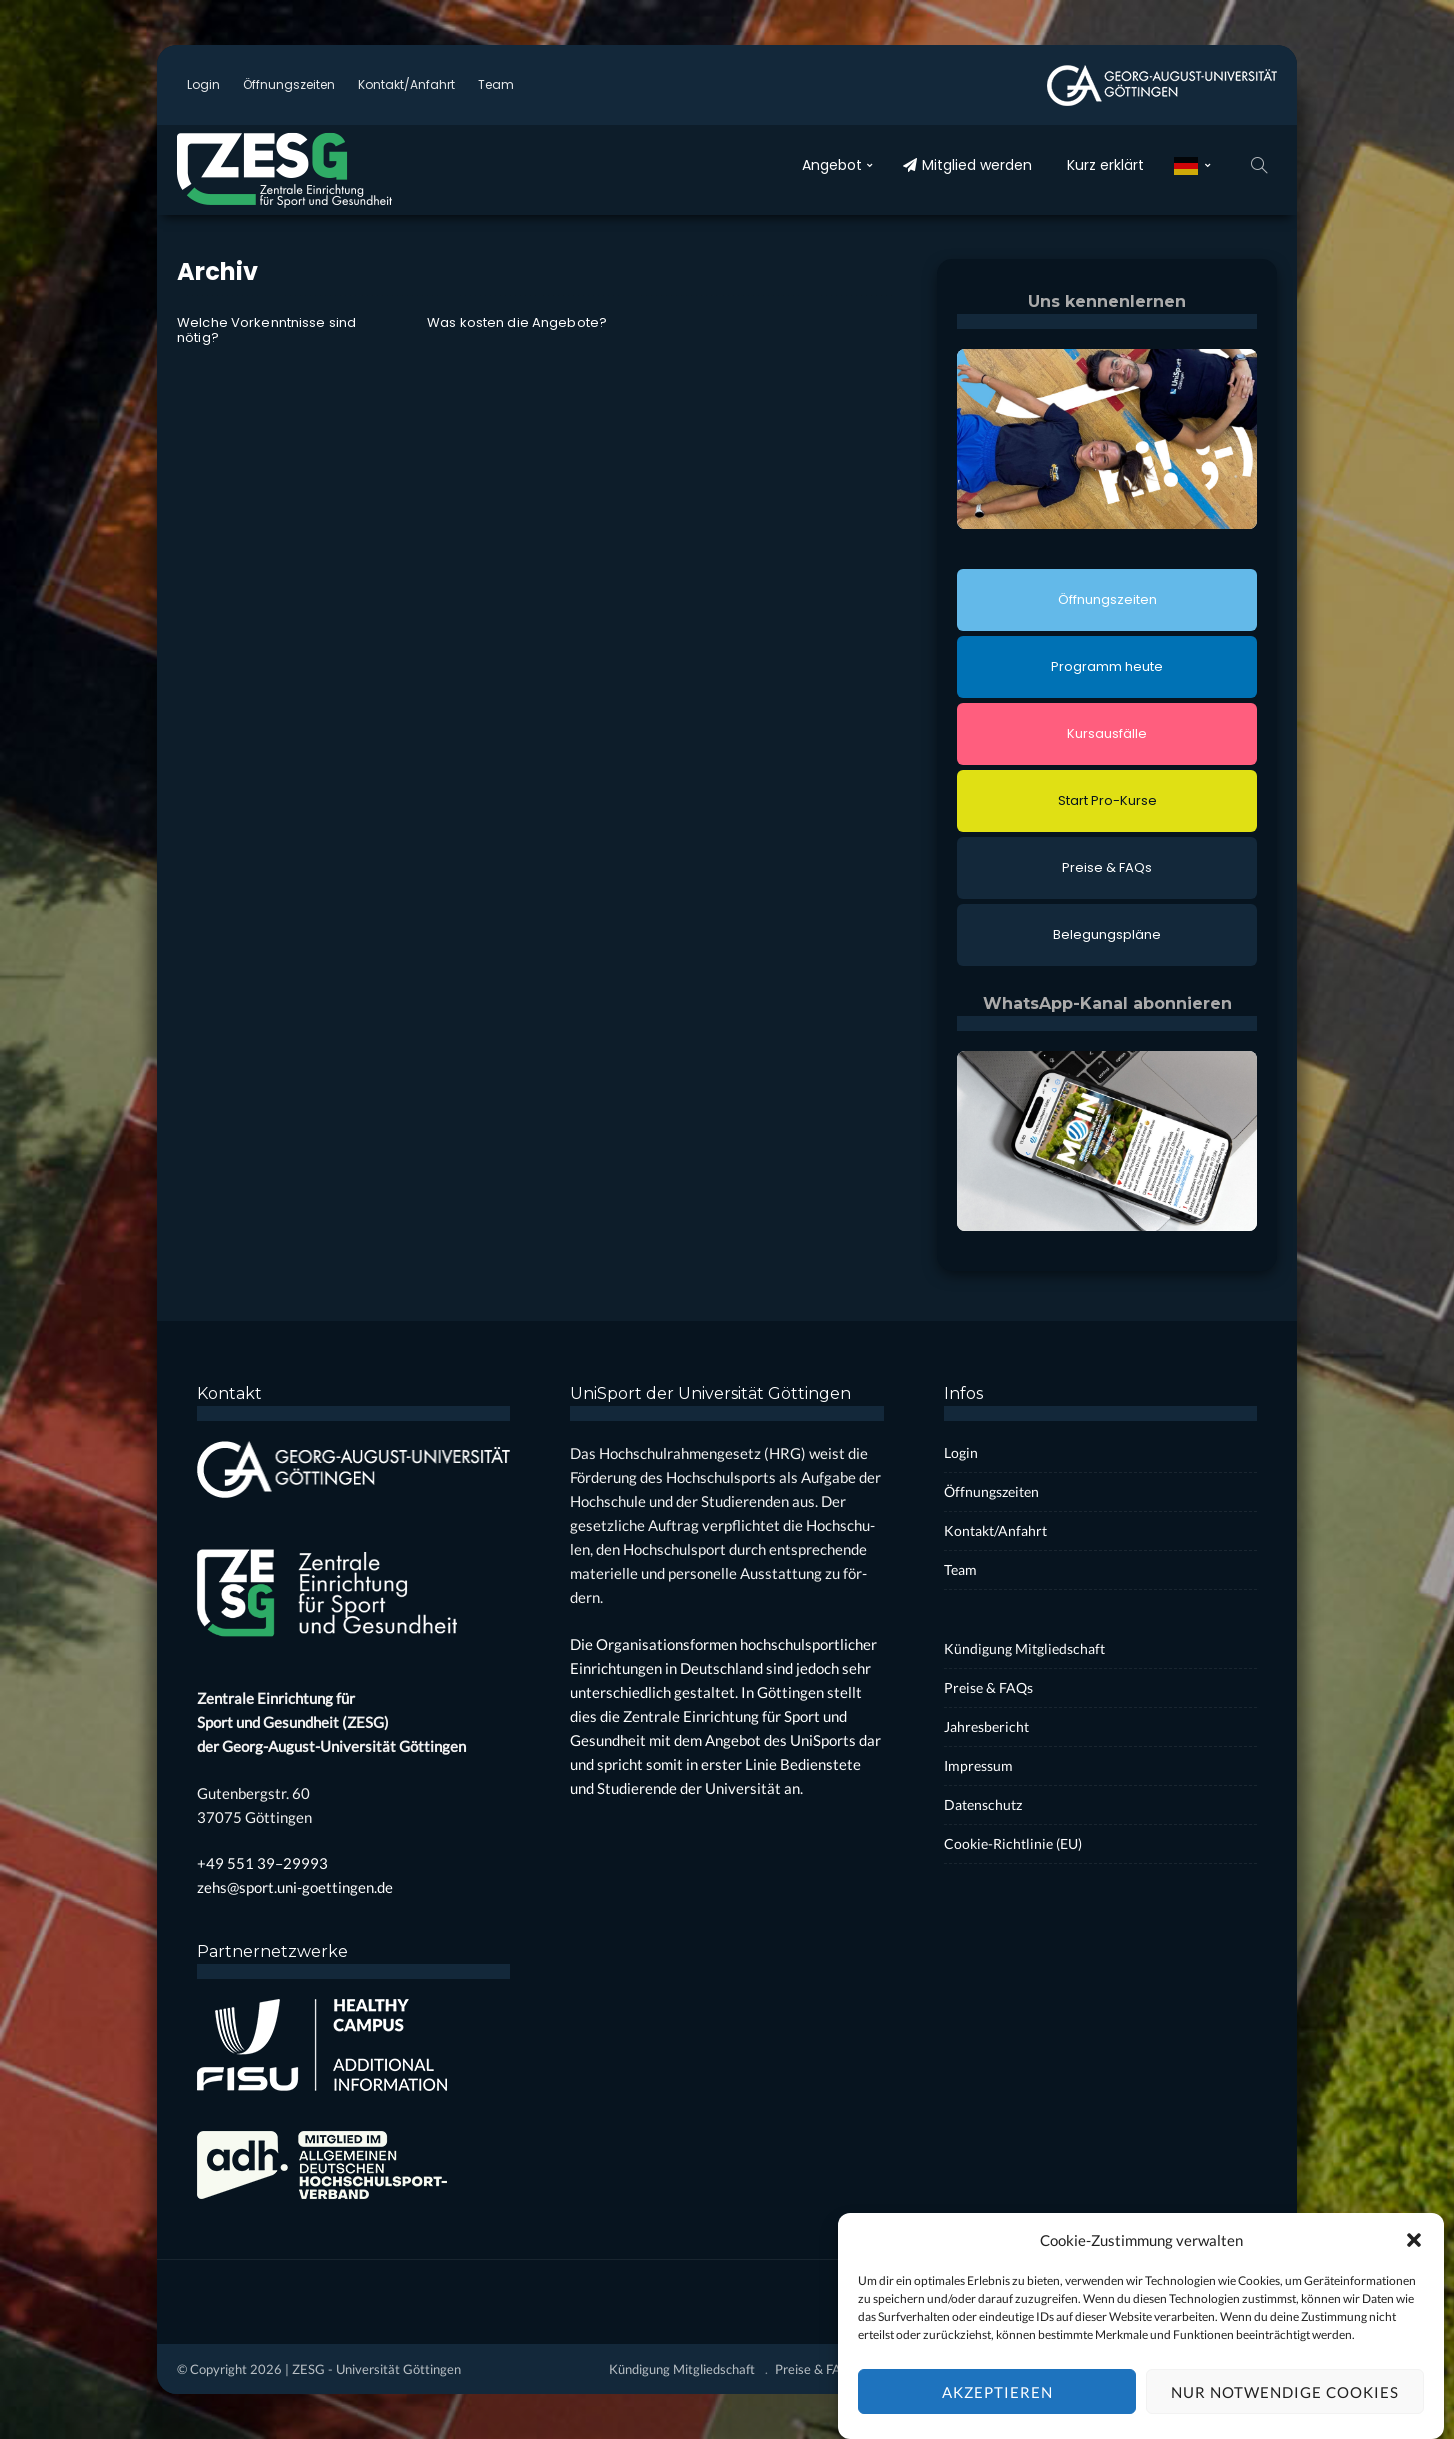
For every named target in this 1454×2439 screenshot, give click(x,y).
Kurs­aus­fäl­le (1107, 733)
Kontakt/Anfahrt (406, 84)
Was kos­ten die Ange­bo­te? (517, 322)
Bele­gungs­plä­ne (1107, 934)
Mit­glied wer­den (967, 165)
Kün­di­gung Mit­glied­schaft (1024, 1648)
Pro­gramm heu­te (1107, 666)
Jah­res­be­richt (986, 1726)
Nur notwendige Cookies (1285, 2408)
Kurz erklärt (1105, 165)
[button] (1414, 2256)
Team (496, 84)
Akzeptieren (997, 2408)
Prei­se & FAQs (1107, 867)
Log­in (203, 84)
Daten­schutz (983, 1804)
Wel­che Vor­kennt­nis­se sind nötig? (266, 329)
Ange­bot (832, 165)
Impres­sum (978, 1765)
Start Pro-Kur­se (1107, 800)
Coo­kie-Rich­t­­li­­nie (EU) (1013, 1843)
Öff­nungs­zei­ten (289, 84)
